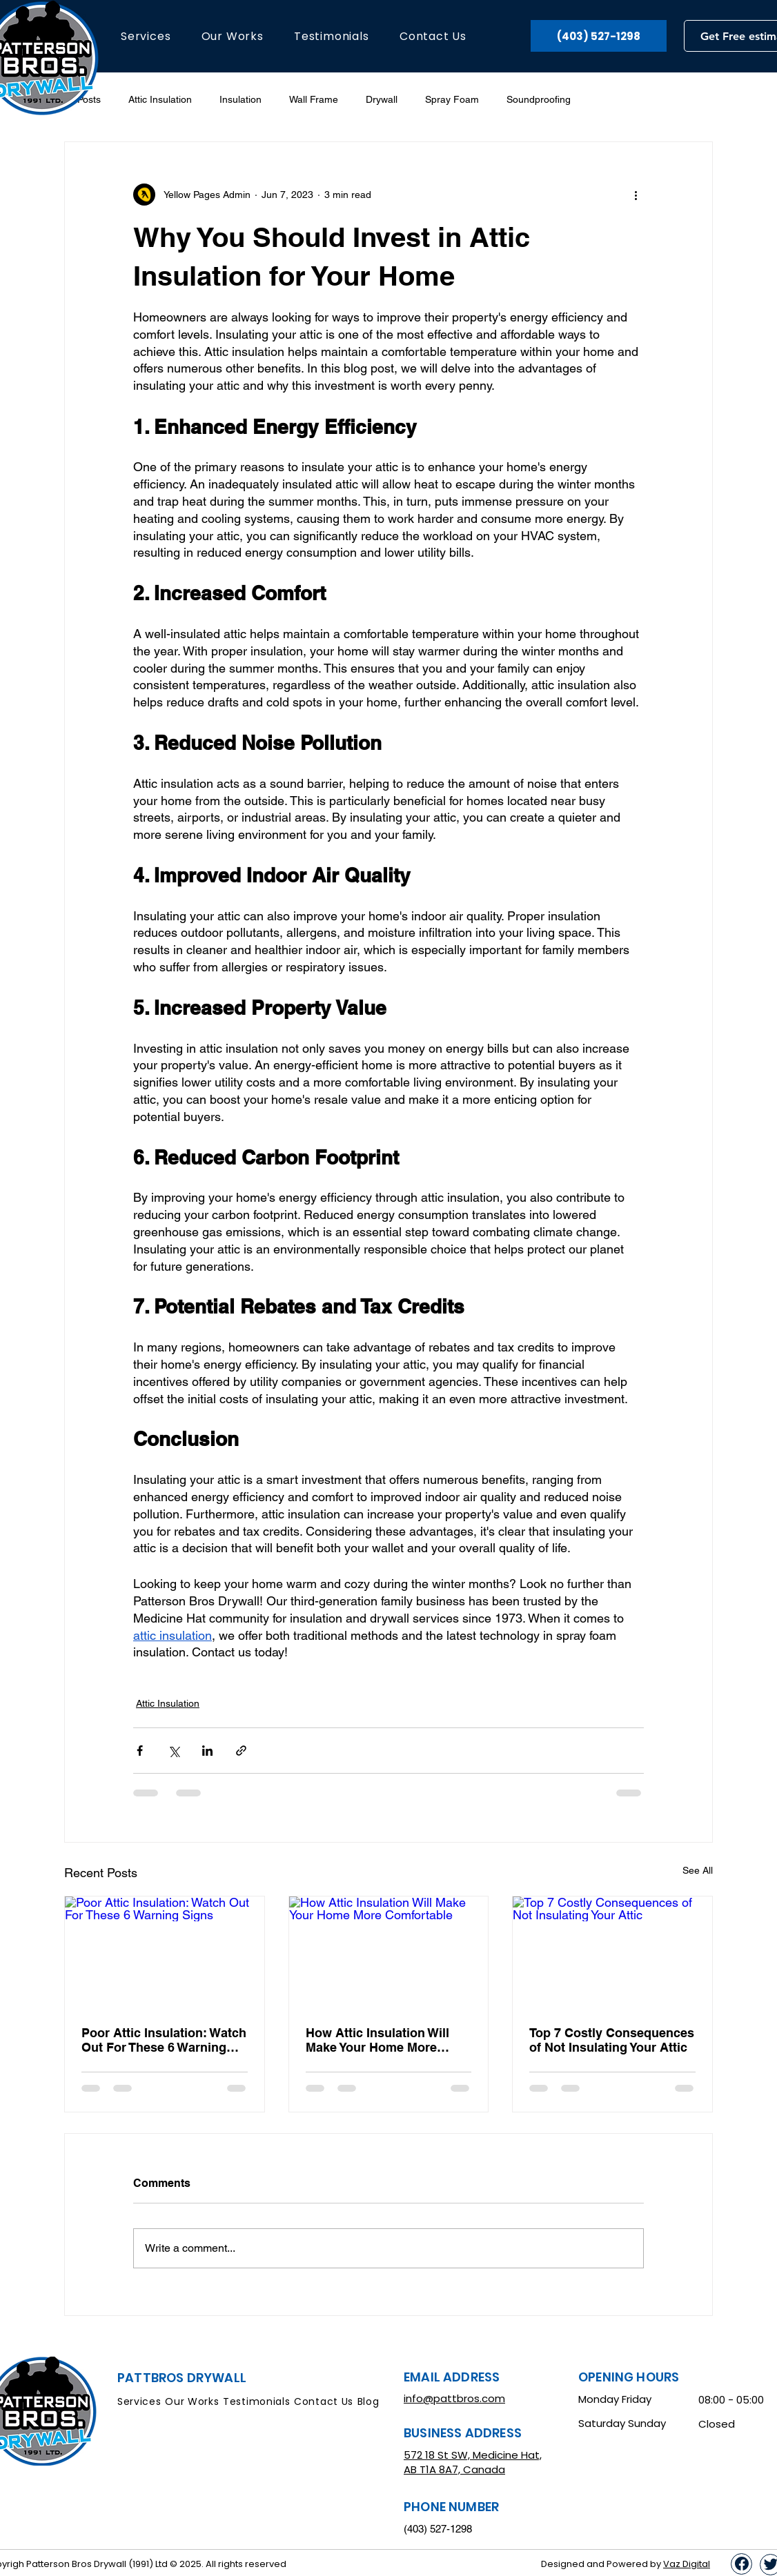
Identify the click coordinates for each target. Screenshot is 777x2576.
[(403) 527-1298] (599, 36)
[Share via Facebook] (139, 1750)
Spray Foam (452, 99)
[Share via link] (241, 1750)
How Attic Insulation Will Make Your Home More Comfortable (377, 2039)
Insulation (240, 99)
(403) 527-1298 (438, 2529)
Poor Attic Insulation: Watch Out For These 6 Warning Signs (163, 2039)
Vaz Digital (686, 2563)
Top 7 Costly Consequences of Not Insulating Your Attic (611, 2039)
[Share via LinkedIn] (207, 1750)
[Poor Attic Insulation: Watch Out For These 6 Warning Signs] (164, 1952)
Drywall (381, 99)
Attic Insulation (160, 99)
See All (697, 1870)
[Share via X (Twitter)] (173, 1750)
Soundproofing (538, 99)
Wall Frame (313, 99)
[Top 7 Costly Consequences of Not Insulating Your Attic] (612, 1952)
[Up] (741, 2564)
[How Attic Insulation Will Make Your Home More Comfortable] (389, 1952)
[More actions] (635, 194)
